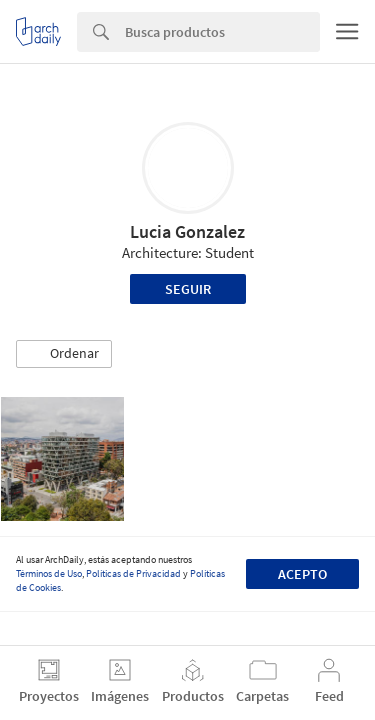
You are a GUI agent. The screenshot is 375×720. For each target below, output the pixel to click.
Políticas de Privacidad (133, 573)
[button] (64, 354)
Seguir (188, 289)
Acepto (302, 574)
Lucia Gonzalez (187, 231)
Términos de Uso (49, 573)
